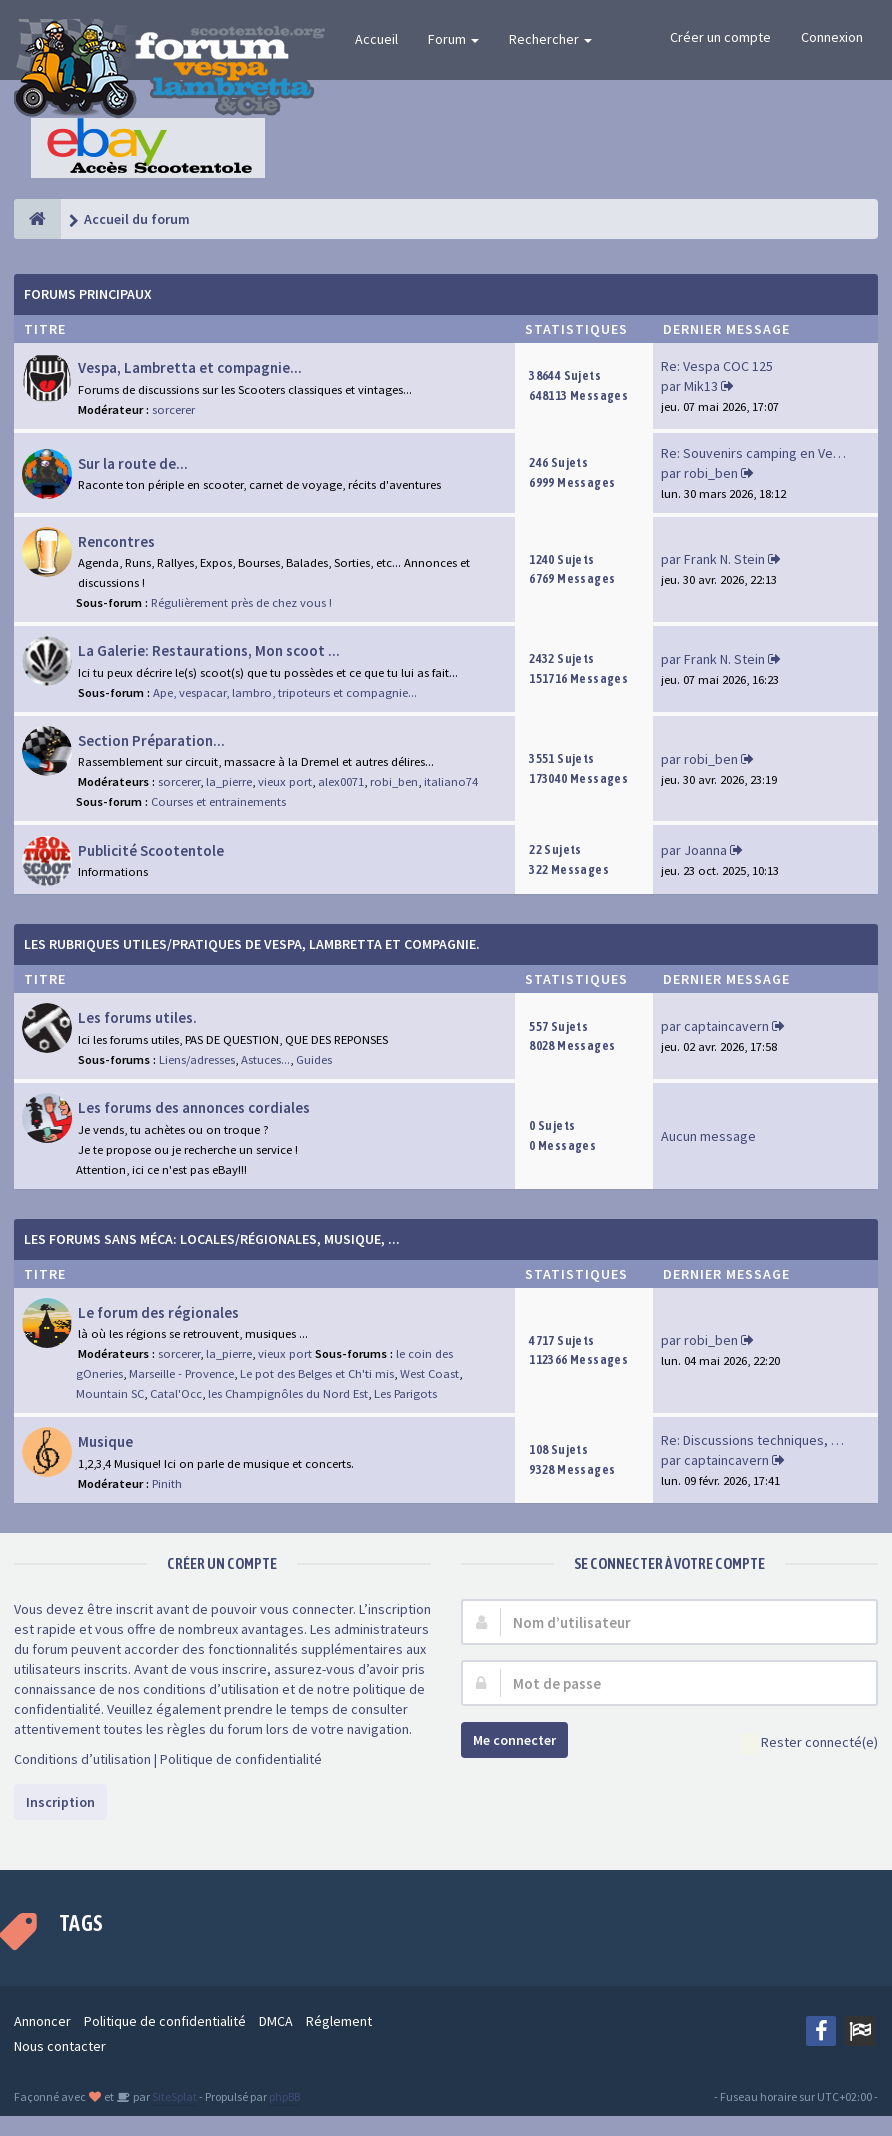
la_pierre (229, 781)
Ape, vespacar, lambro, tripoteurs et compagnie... (285, 692)
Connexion (832, 37)
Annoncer (42, 2021)
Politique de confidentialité (241, 1759)
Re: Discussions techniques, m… (758, 1440)
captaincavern (726, 1026)
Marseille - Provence (181, 1373)
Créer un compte (720, 37)
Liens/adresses (197, 1059)
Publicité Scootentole (151, 850)
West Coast (429, 1373)
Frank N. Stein (724, 559)
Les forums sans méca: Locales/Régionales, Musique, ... (212, 1239)
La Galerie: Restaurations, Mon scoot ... (209, 650)
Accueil (376, 39)
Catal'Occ (176, 1393)
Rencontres (116, 541)
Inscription (60, 1802)
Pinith (167, 1483)
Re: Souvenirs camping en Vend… (761, 453)
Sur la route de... (133, 463)
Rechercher (550, 39)
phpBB (284, 2096)
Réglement (339, 2021)
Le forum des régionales (158, 1312)
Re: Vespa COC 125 (717, 366)
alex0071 (341, 781)
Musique (105, 1441)
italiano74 (451, 781)
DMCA (276, 2021)
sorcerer (173, 409)
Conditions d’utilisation (82, 1759)
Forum (453, 39)
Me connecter (514, 1740)
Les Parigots (405, 1393)
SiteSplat (173, 2096)
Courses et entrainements (218, 801)
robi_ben (711, 473)
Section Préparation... (151, 740)
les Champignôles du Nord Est (288, 1393)
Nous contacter (60, 2046)
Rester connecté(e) (808, 1743)
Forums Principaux (88, 294)
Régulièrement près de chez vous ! (241, 602)
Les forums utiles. (137, 1017)
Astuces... (265, 1059)
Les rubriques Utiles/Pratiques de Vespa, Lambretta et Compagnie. (252, 944)
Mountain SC (110, 1393)
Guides (314, 1059)
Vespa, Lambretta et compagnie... (190, 367)
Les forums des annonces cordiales (194, 1107)
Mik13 (701, 386)
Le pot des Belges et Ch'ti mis (317, 1373)
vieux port (285, 781)
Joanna (705, 850)
